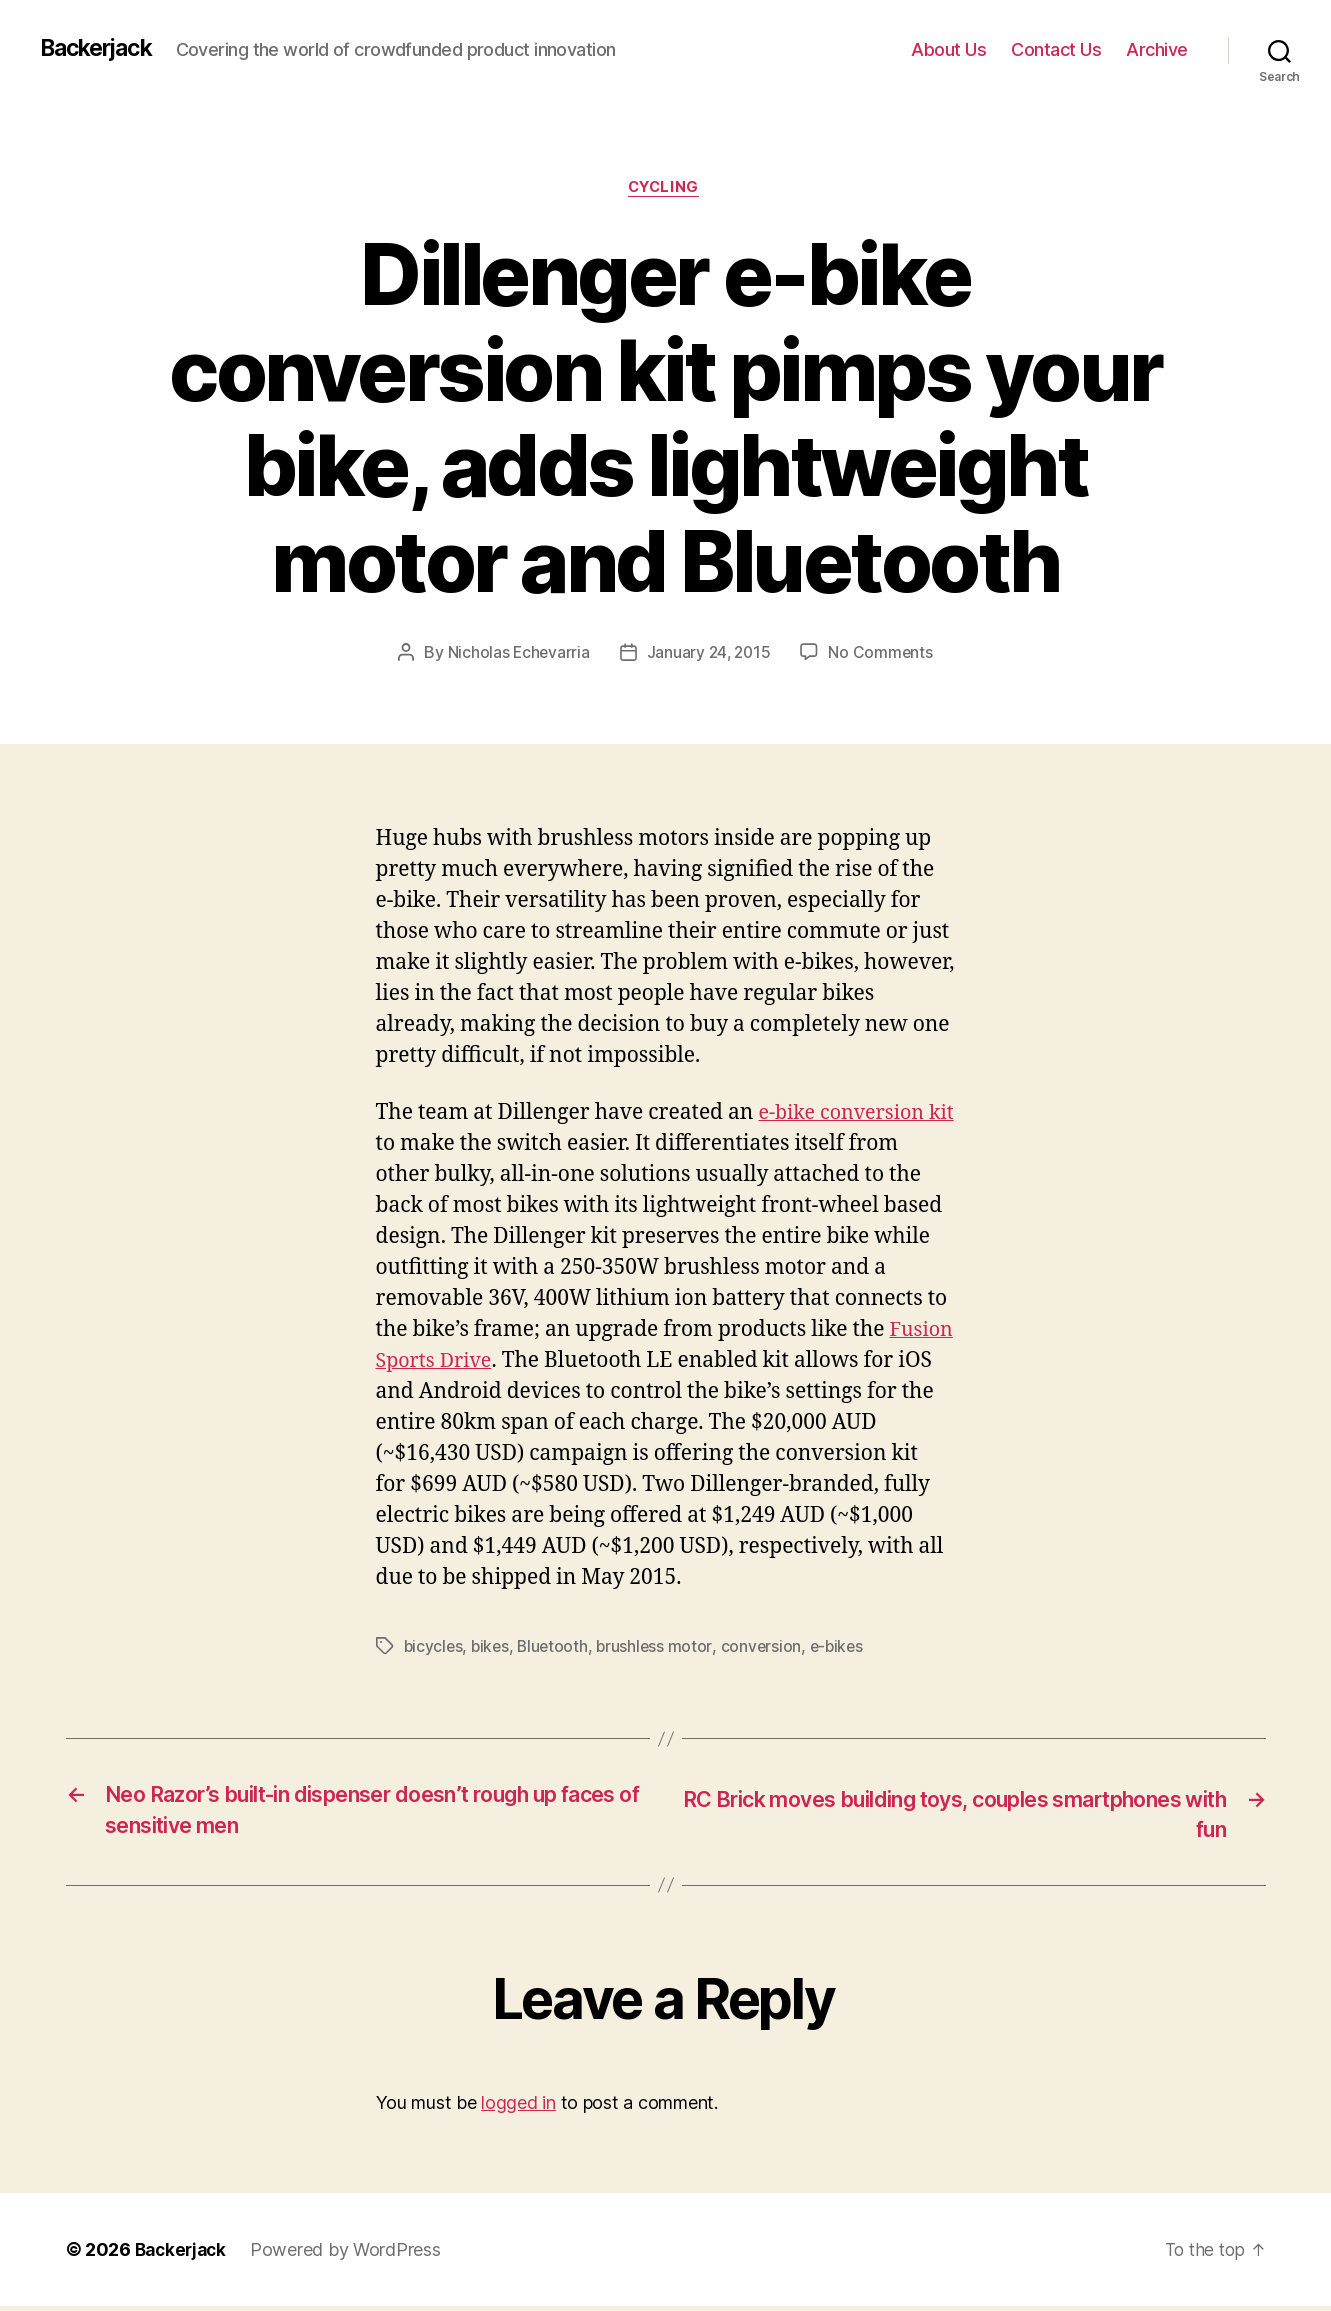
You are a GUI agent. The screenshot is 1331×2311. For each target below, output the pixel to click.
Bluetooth (557, 1648)
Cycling (666, 189)
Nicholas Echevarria (516, 654)
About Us (948, 49)
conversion (767, 1648)
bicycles (434, 1648)
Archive (1157, 49)
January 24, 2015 (709, 654)
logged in (518, 2107)
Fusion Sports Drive (474, 1362)
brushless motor (660, 1648)
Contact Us (1056, 49)
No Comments (883, 654)
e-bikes (845, 1648)
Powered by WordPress (351, 2254)
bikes (493, 1648)
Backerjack (101, 49)
